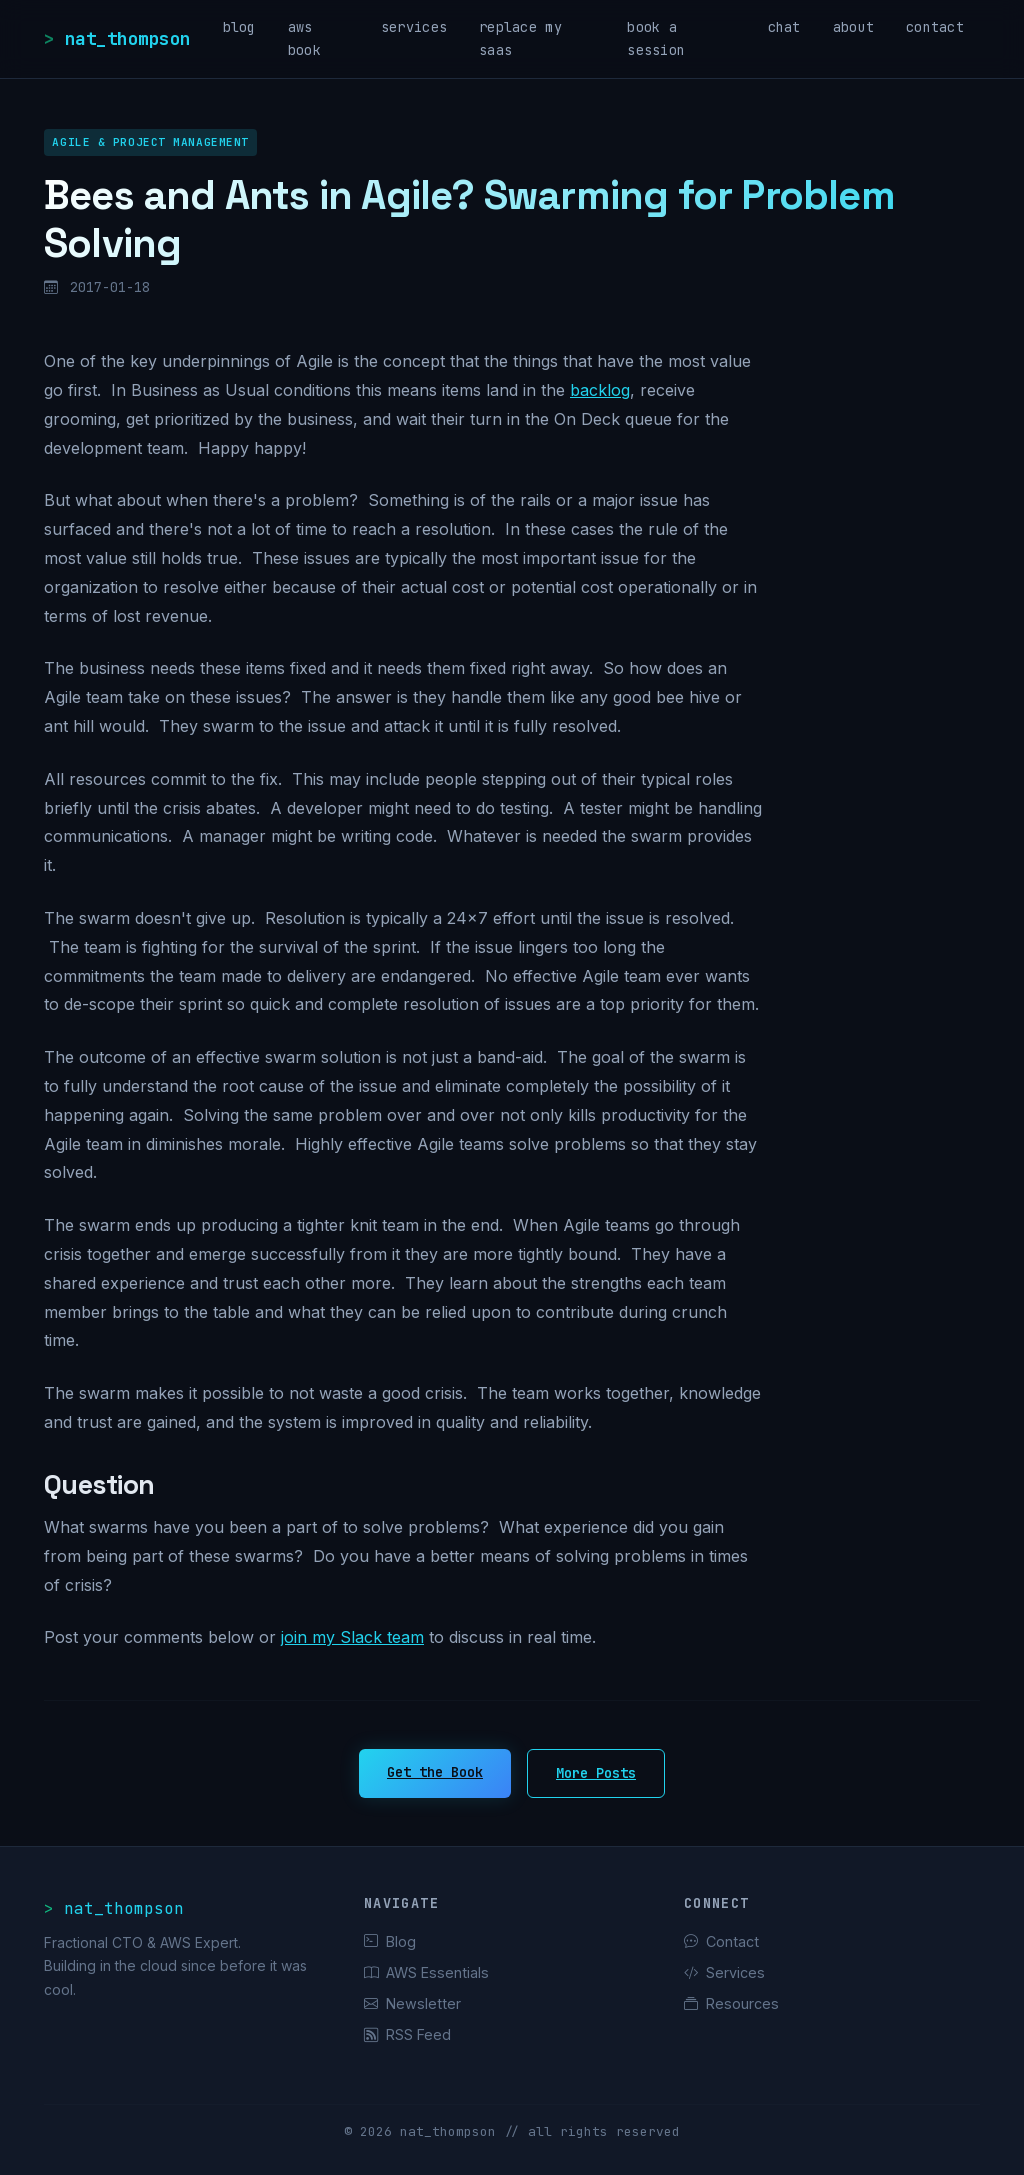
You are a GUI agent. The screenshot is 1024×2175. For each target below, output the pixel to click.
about (853, 27)
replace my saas (520, 38)
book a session (656, 38)
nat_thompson (128, 38)
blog (239, 27)
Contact (721, 1941)
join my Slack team (352, 1637)
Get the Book (435, 1772)
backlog (600, 390)
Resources (731, 2003)
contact (935, 27)
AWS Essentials (426, 1972)
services (414, 27)
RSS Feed (407, 2034)
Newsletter (412, 2003)
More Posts (596, 1773)
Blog (390, 1941)
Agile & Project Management (150, 142)
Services (724, 1972)
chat (784, 27)
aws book (304, 38)
